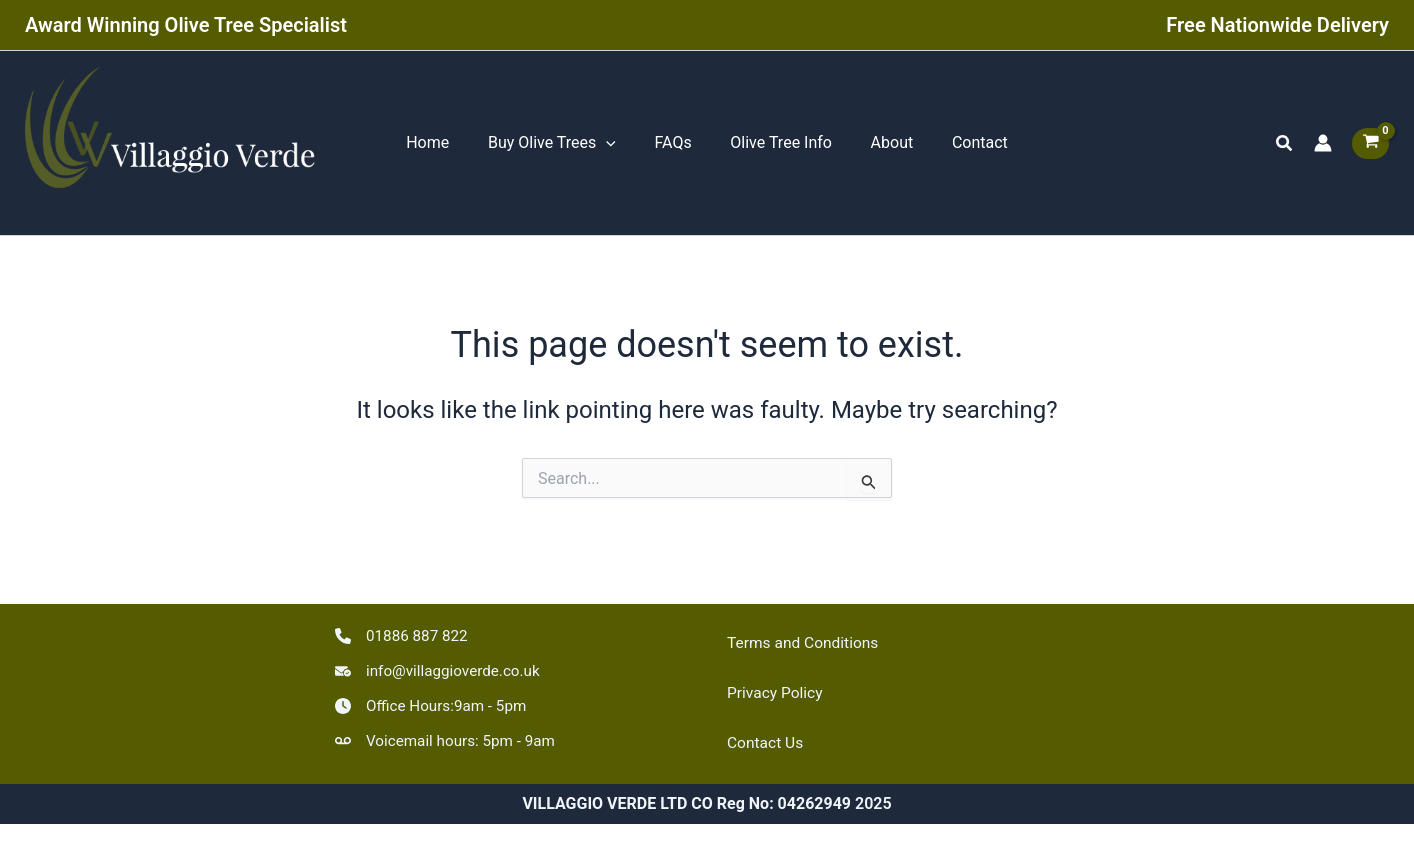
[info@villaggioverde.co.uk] (442, 668)
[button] (1285, 146)
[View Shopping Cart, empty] (1370, 146)
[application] (616, 147)
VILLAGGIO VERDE (133, 210)
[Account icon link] (1323, 147)
